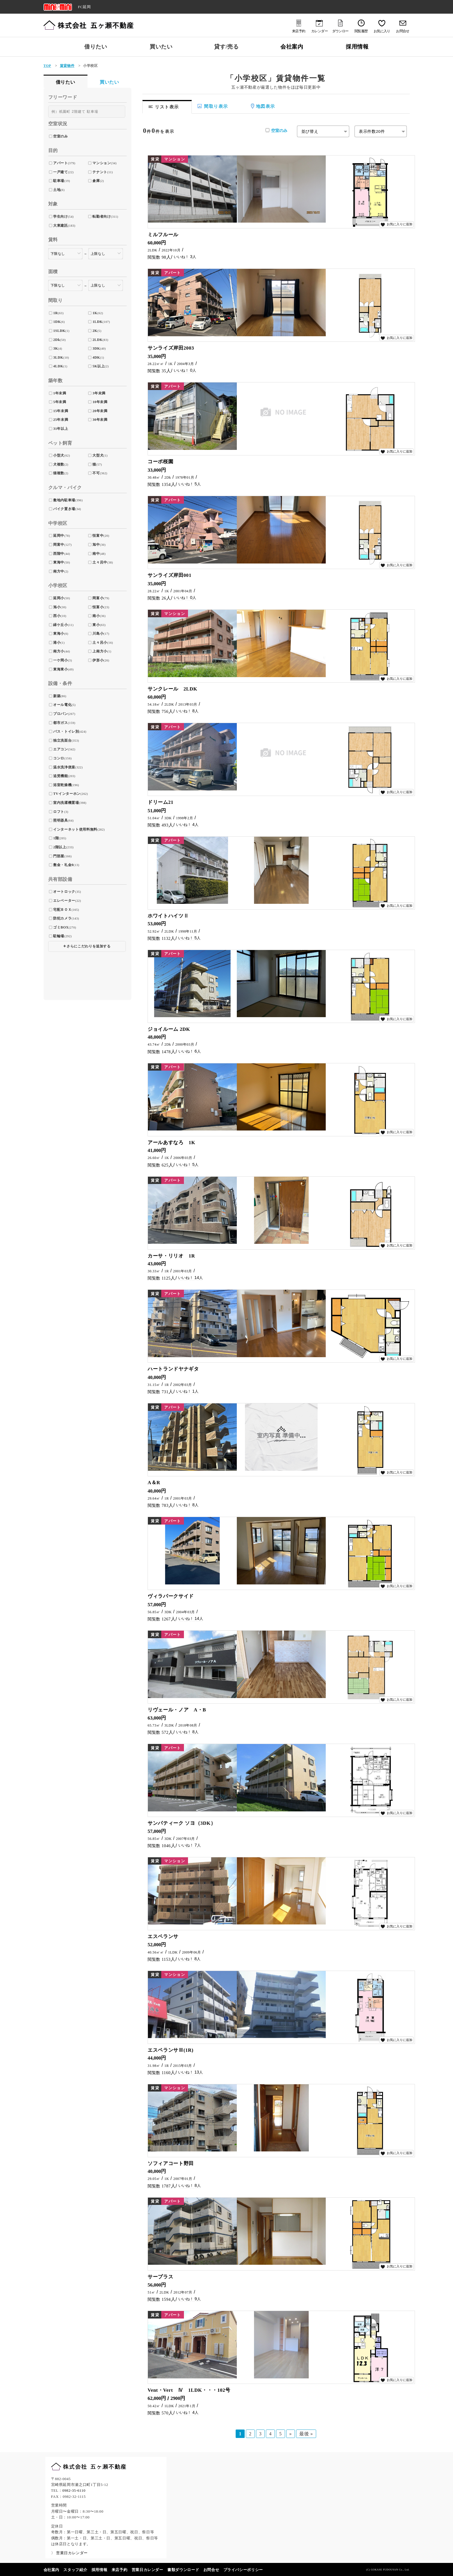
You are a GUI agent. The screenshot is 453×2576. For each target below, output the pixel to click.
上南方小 (99, 651)
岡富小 (97, 598)
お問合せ (211, 2570)
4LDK (58, 366)
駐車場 (58, 181)
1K (94, 313)
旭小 (56, 607)
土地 (56, 190)
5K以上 (98, 366)
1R (55, 313)
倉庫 (96, 181)
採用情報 (357, 47)
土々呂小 (99, 643)
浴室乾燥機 (62, 785)
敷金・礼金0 (63, 865)
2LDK (97, 340)
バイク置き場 (64, 509)
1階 (56, 838)
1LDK (97, 322)
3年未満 (98, 393)
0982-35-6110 (74, 2491)
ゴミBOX (61, 927)
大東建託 (60, 225)
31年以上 (60, 429)
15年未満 (60, 411)
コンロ (58, 758)
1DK (57, 322)
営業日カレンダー (147, 2570)
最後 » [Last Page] (306, 2433)
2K (94, 331)
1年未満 (59, 393)
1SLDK (59, 331)
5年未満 (59, 402)
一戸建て (60, 172)
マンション (101, 163)
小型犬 (58, 455)
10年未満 (99, 402)
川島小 (97, 634)
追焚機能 (60, 776)
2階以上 (59, 847)
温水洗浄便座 (64, 767)
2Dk (56, 340)
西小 (56, 616)
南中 (96, 554)
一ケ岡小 (60, 660)
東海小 (58, 634)
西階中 (58, 554)
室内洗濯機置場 (66, 803)
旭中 (96, 545)
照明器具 (60, 820)
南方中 (58, 571)
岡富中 (58, 545)
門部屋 (58, 856)
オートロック (64, 892)
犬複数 (58, 464)
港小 (56, 643)
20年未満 (99, 411)
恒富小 (97, 607)
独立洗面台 (62, 740)
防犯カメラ (62, 918)
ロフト (58, 812)
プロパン (60, 714)
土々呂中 (99, 562)
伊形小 (97, 660)
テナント (99, 172)
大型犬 (97, 455)
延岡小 (58, 598)
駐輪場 (58, 936)
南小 (96, 616)
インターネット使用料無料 (75, 829)
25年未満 (60, 420)
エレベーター (64, 901)
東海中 (58, 562)
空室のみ (279, 130)
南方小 (58, 651)
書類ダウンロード (183, 2570)
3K (55, 348)
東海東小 (60, 669)
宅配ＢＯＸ (62, 910)
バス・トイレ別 (66, 731)
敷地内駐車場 (64, 500)
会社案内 (291, 47)
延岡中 (58, 536)
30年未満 (99, 420)
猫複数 (58, 473)
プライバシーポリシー (243, 2570)
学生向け (60, 216)
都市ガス (60, 723)
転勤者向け (101, 216)
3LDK (58, 357)
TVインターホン (66, 794)
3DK (96, 348)
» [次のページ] (290, 2433)
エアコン (60, 749)
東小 (96, 625)
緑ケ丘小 (60, 625)
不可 (96, 473)
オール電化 (62, 705)
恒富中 (97, 536)
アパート (60, 163)
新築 (56, 696)
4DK (96, 357)
